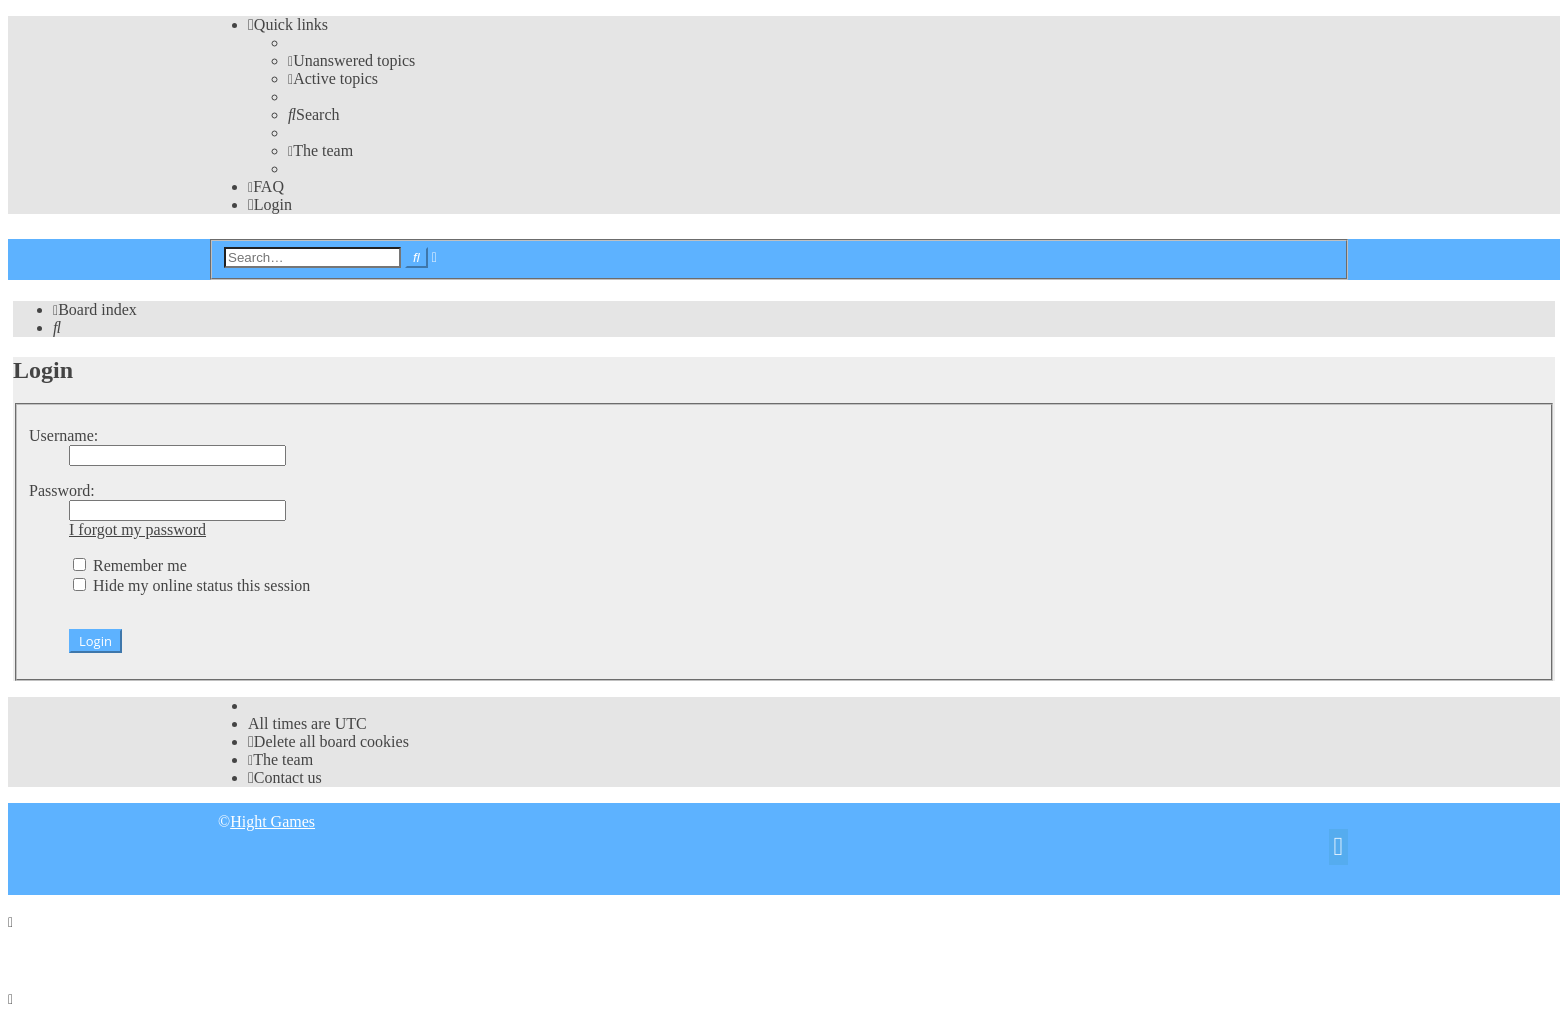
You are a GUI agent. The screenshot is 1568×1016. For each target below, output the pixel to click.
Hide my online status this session (191, 585)
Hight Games (272, 821)
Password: (62, 490)
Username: (63, 435)
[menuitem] (351, 60)
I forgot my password (137, 529)
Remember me (130, 565)
